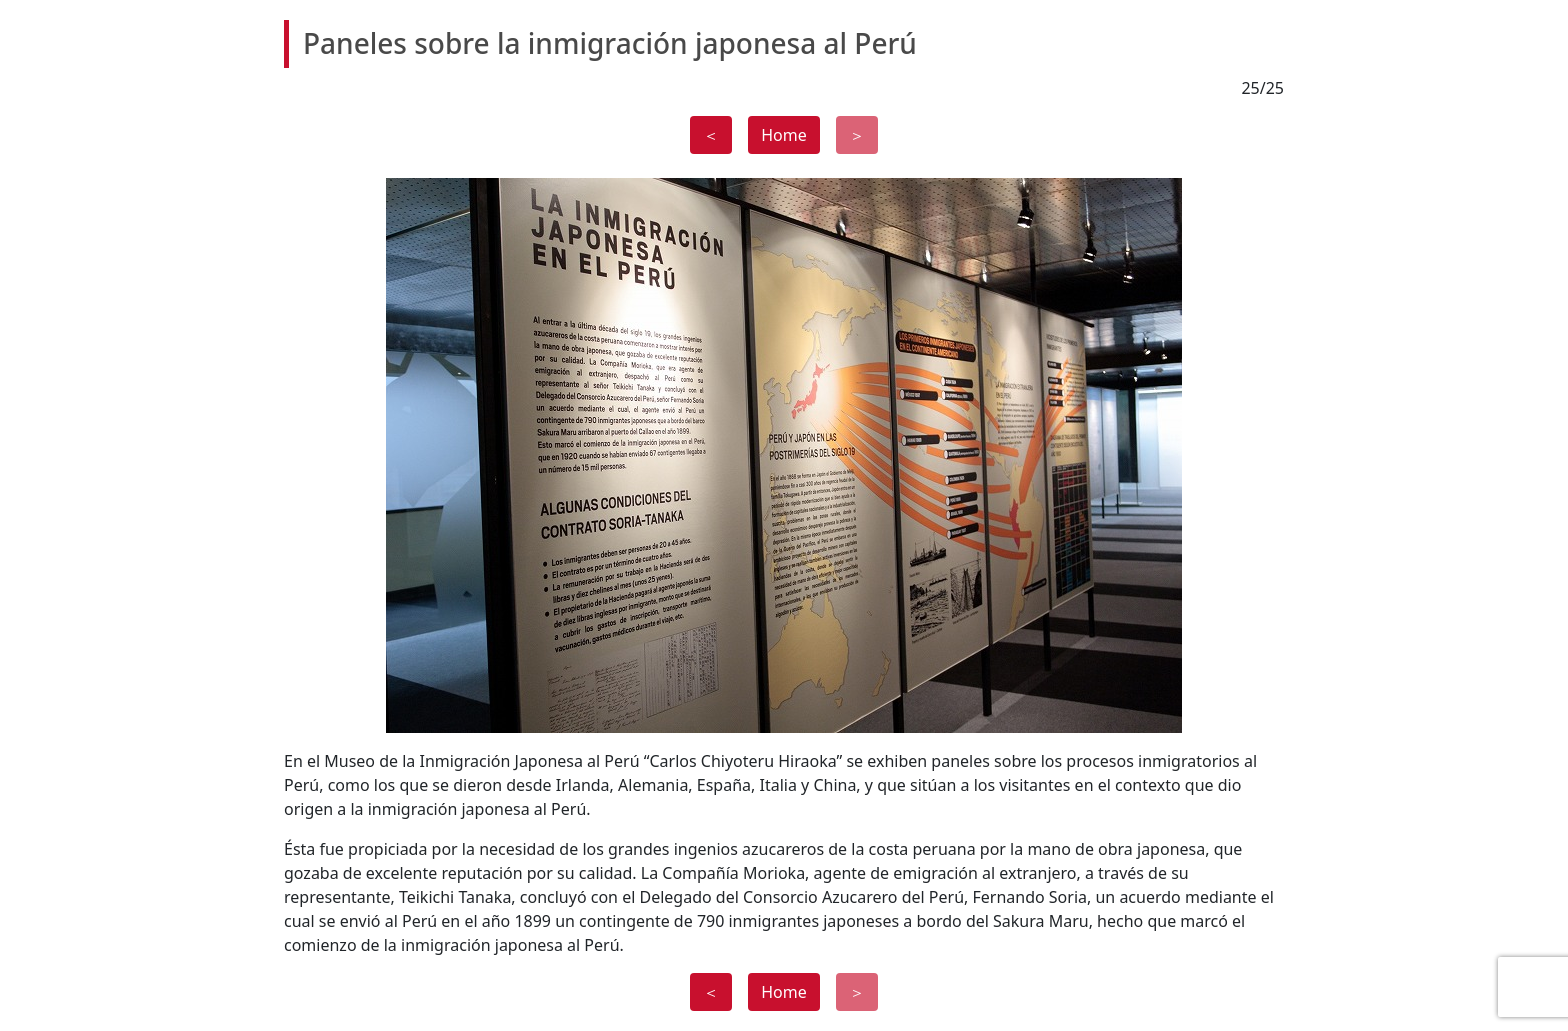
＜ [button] (711, 135)
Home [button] (784, 135)
